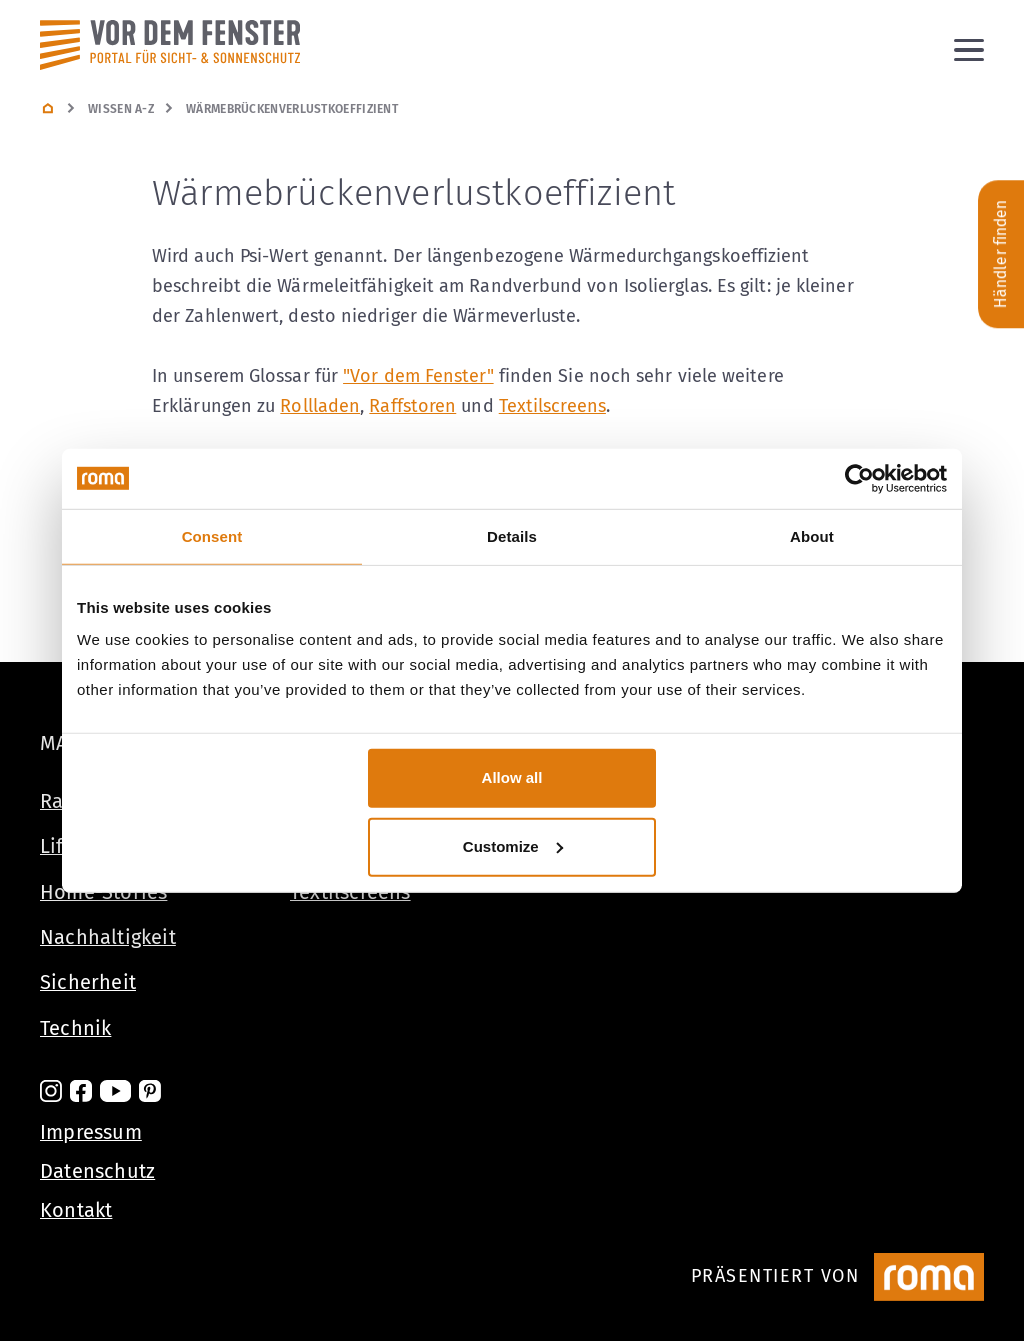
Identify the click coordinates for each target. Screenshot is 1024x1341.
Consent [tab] (212, 535)
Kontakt (76, 1210)
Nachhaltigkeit (108, 937)
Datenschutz (97, 1171)
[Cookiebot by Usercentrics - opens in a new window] (859, 478)
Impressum (91, 1132)
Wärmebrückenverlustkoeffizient (292, 109)
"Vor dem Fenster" (418, 376)
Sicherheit (88, 982)
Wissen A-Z (121, 109)
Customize (513, 846)
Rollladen (320, 406)
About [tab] (812, 535)
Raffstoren (412, 406)
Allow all (512, 777)
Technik (75, 1028)
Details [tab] (512, 535)
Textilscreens (552, 406)
